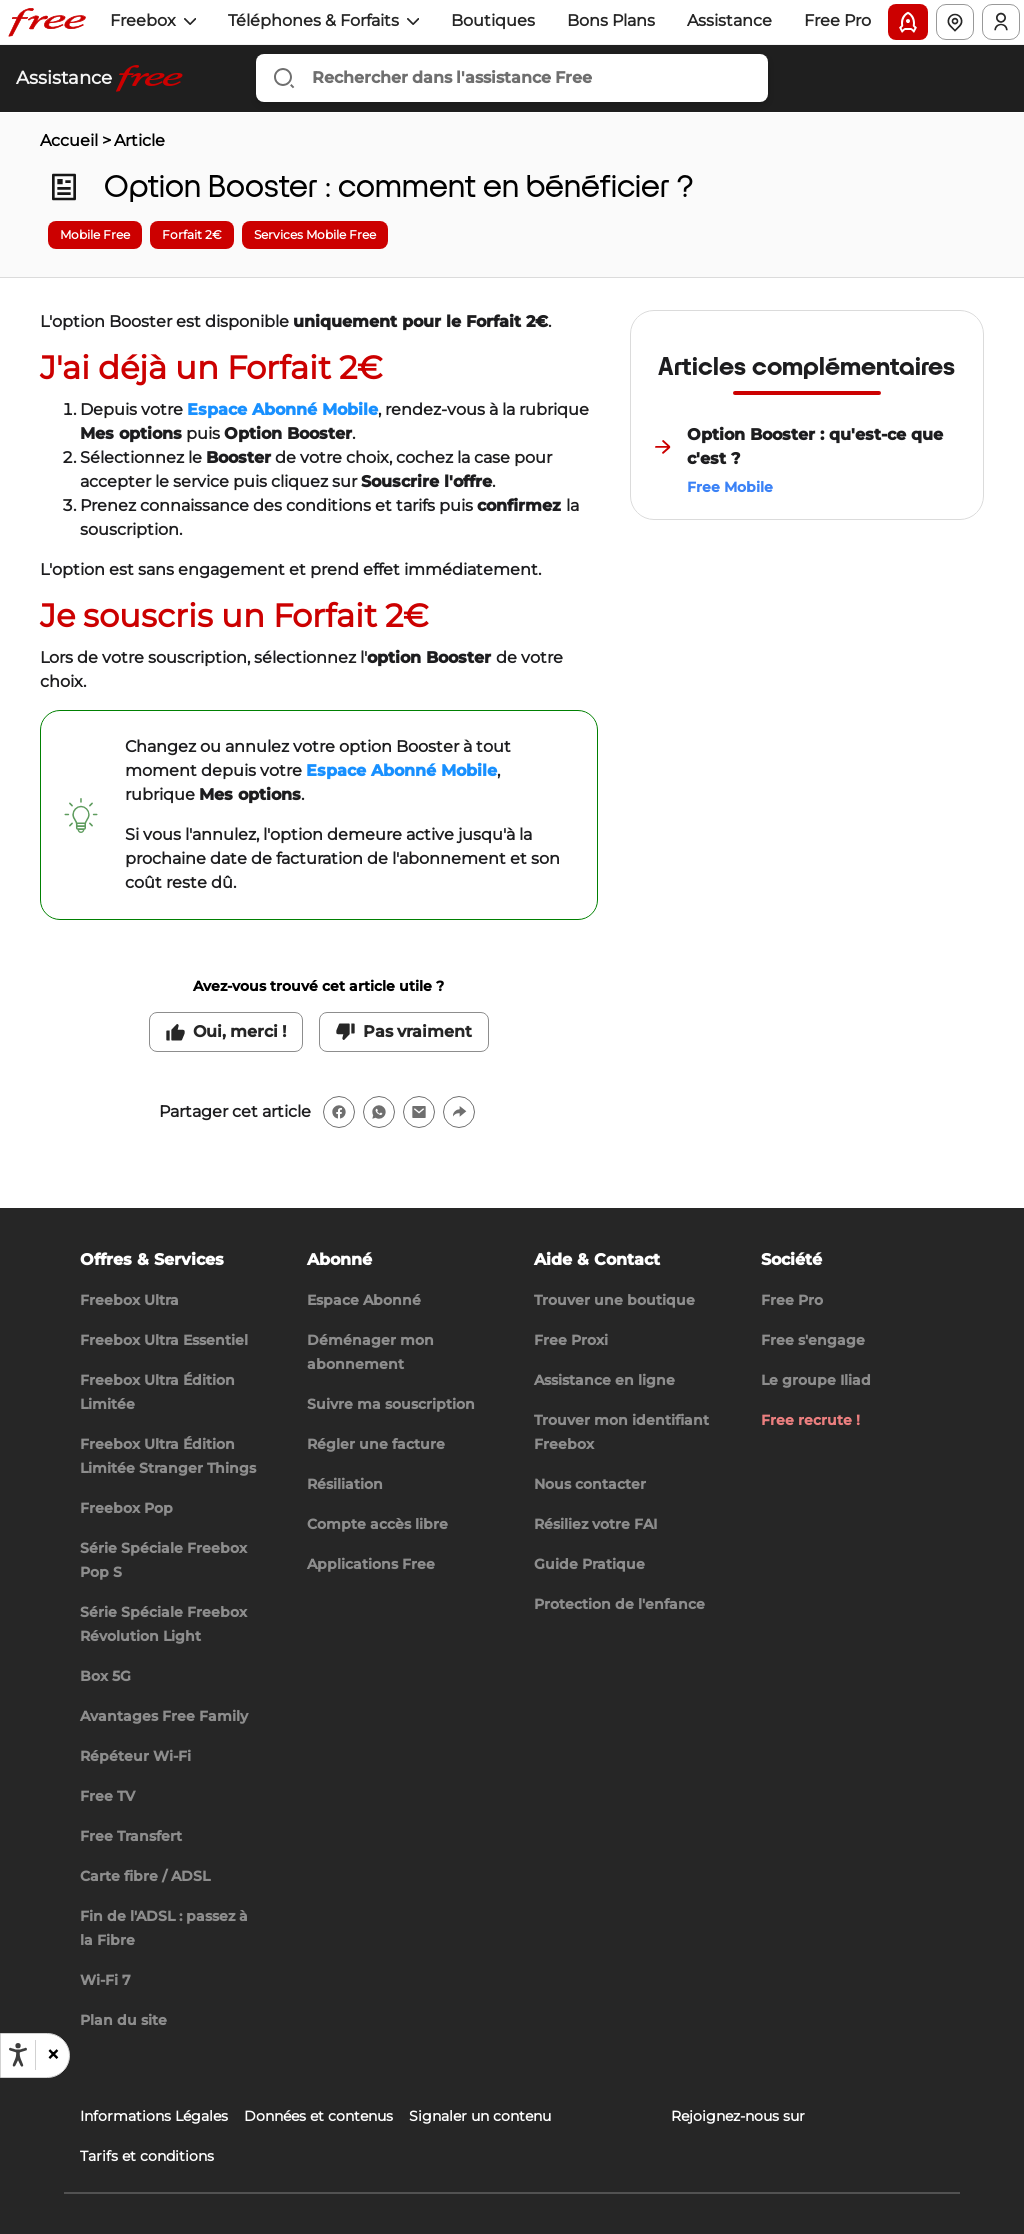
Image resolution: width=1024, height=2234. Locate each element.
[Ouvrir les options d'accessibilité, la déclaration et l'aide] (18, 2055)
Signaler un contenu (480, 2116)
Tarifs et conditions (147, 2156)
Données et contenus (318, 2116)
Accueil (69, 140)
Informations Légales (154, 2116)
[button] (52, 2055)
